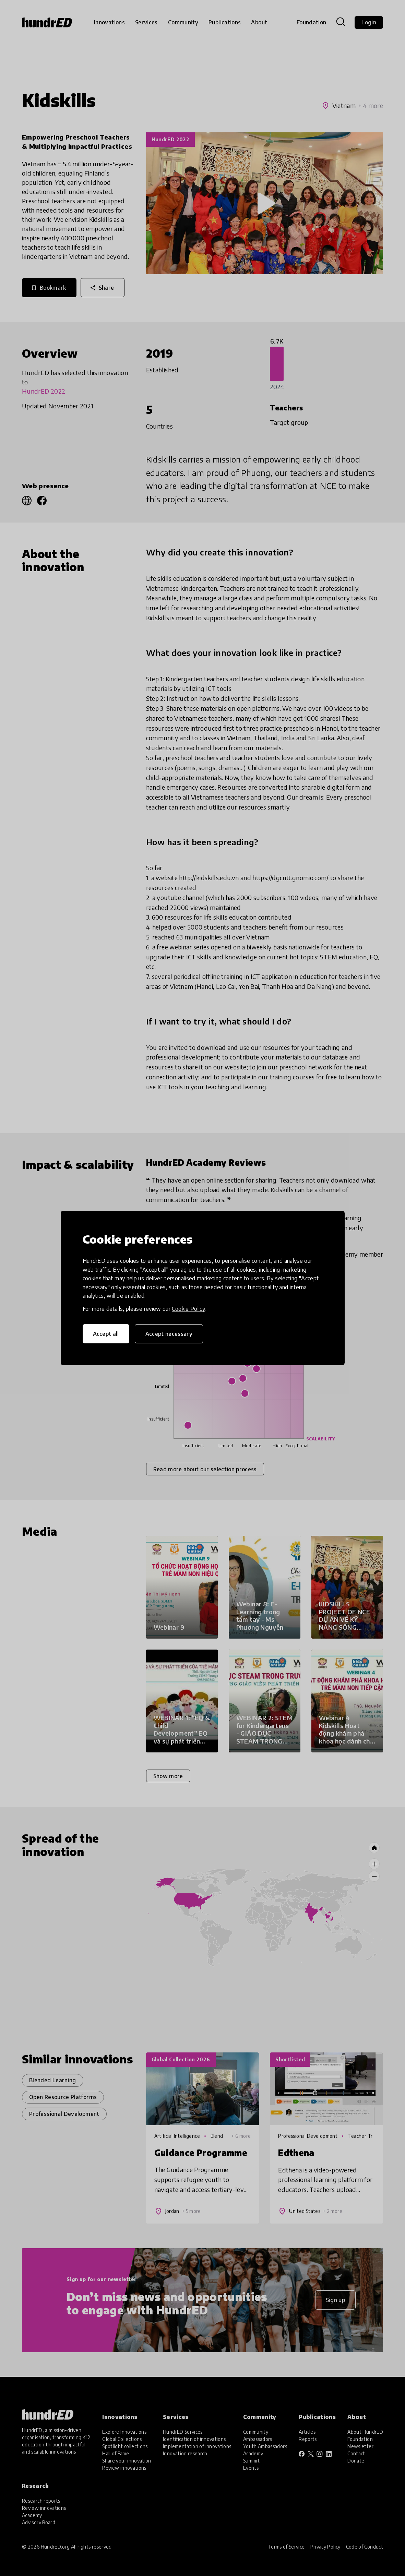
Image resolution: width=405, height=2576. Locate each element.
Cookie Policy (188, 1308)
